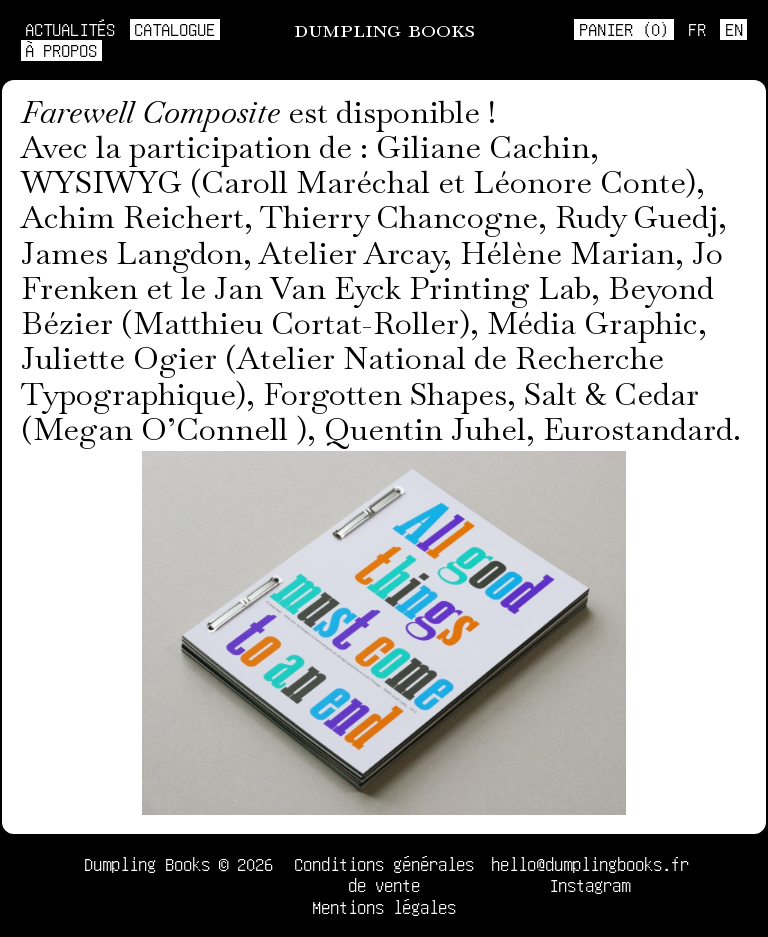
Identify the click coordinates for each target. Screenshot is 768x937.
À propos (61, 50)
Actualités (70, 29)
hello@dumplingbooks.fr (590, 864)
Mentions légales (384, 907)
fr (697, 29)
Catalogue (174, 29)
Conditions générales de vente (384, 874)
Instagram (589, 885)
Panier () (624, 29)
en (734, 29)
